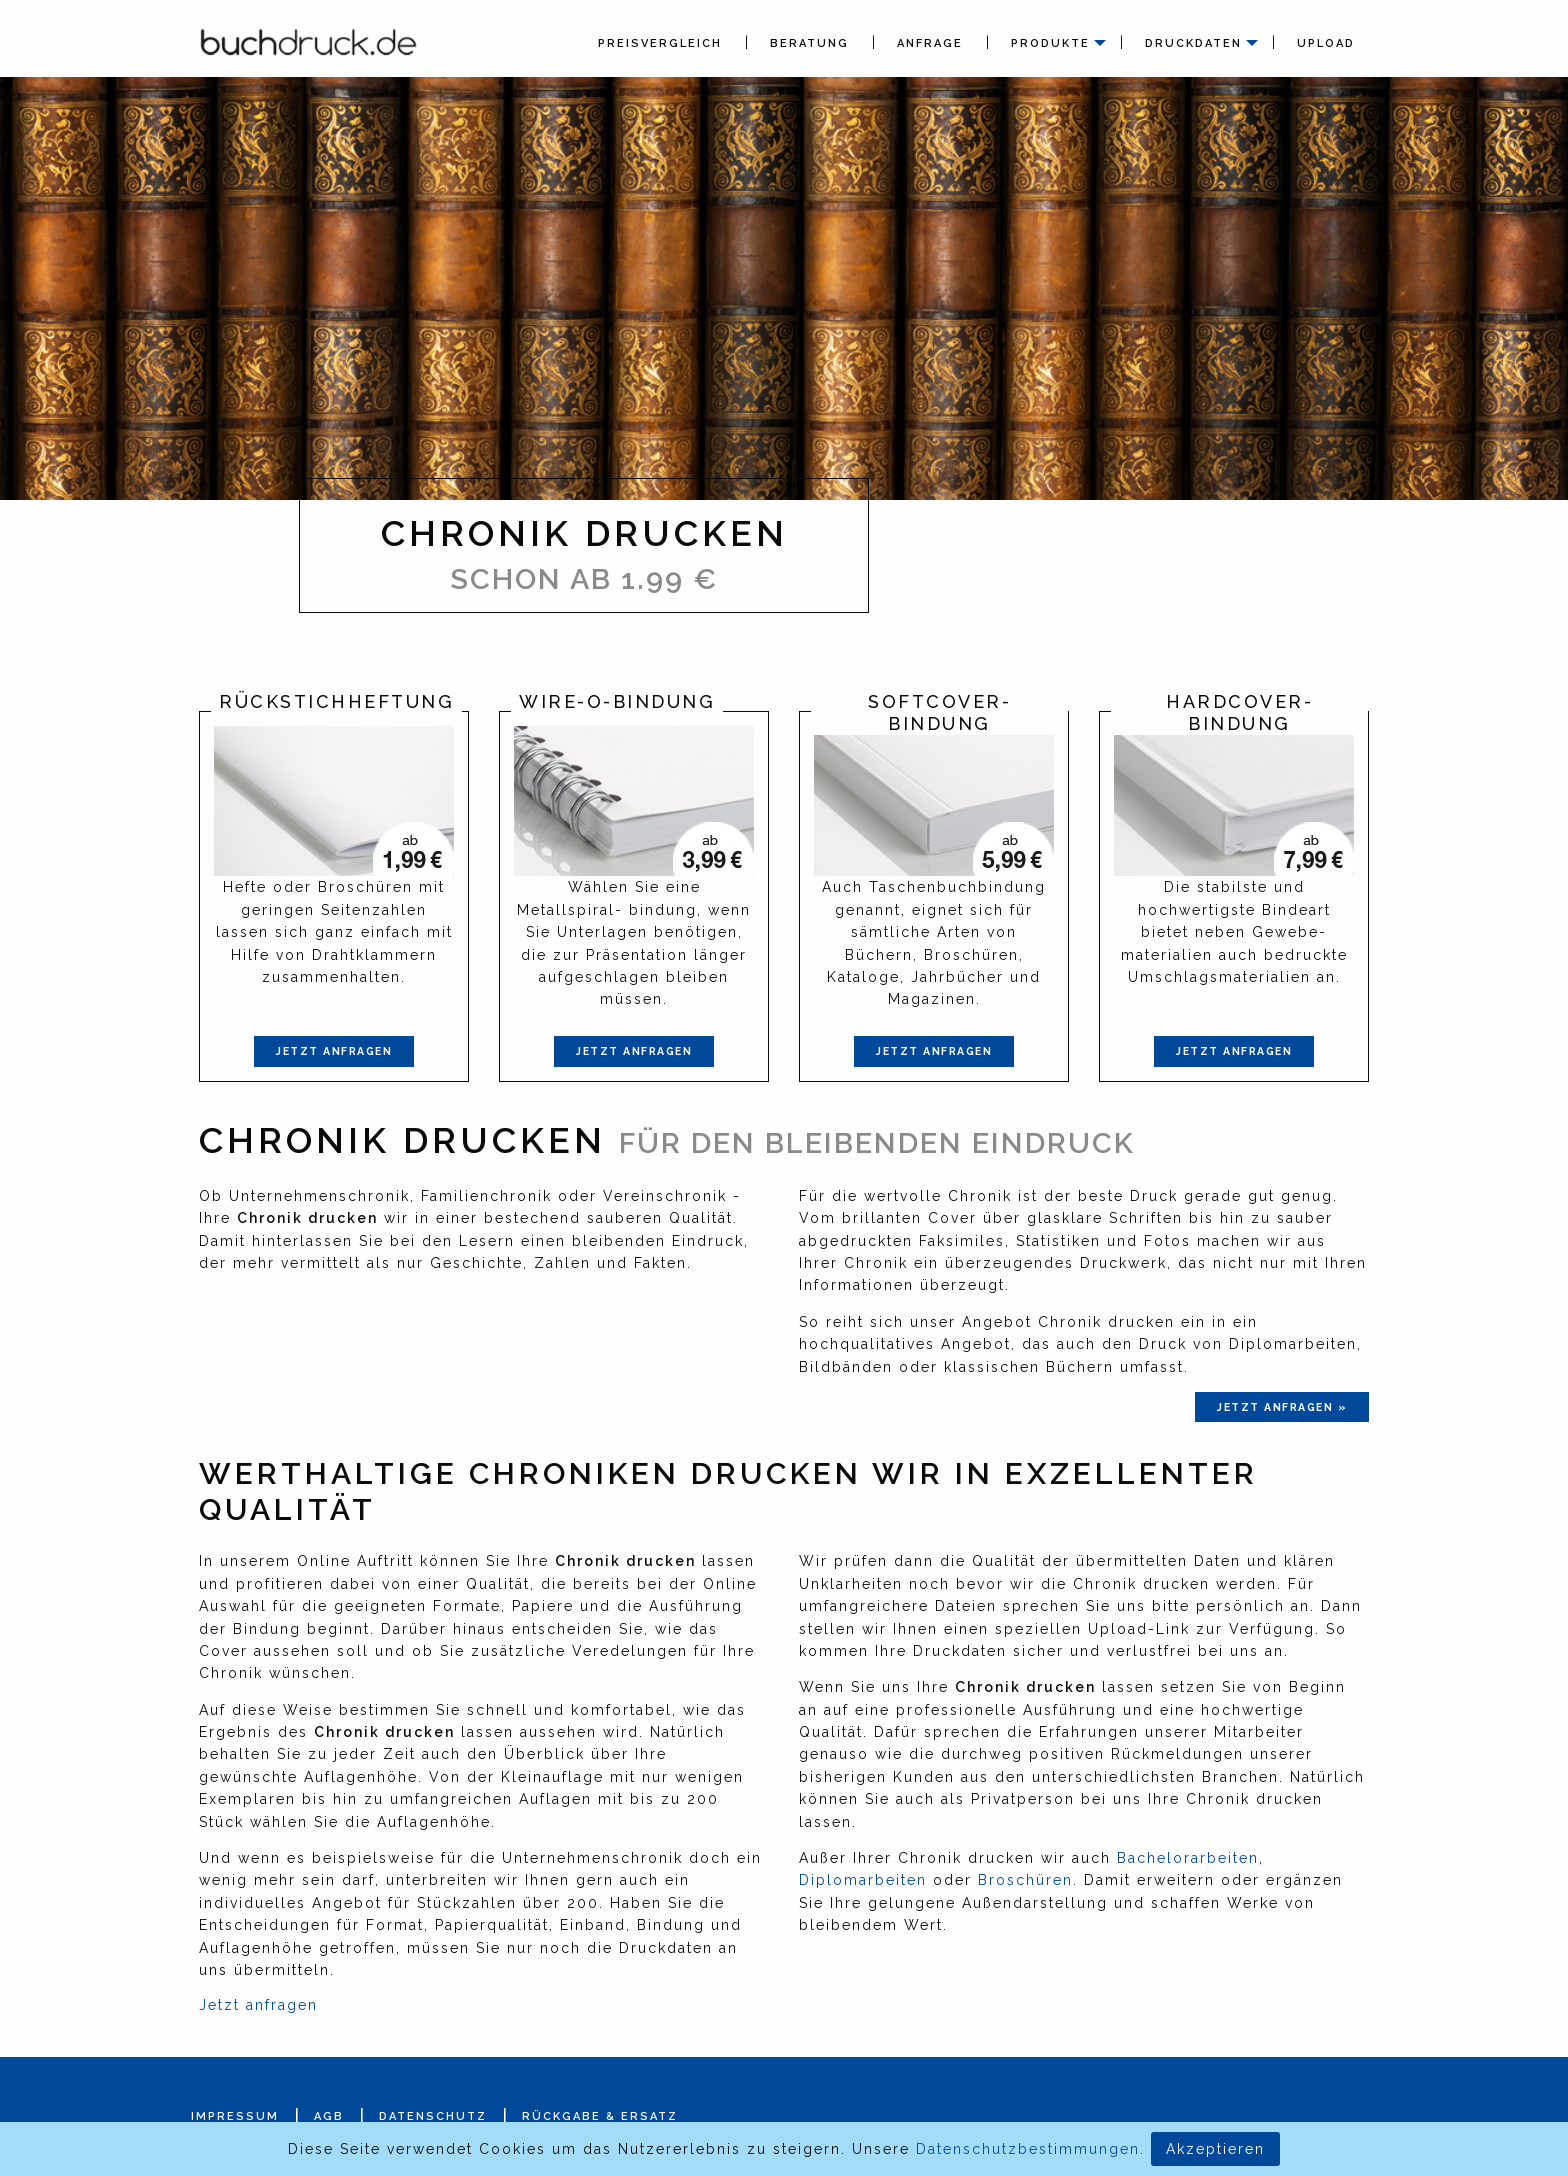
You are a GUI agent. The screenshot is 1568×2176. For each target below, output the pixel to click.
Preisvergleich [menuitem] (660, 43)
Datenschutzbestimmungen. (1030, 2149)
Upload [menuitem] (1326, 43)
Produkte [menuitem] (1050, 43)
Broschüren (1025, 1880)
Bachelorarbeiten (1188, 1858)
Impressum (235, 2116)
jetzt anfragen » (1282, 1407)
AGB (329, 2116)
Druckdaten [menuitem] (1193, 43)
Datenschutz (433, 2116)
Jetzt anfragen (334, 1051)
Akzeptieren (1215, 2149)
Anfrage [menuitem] (930, 43)
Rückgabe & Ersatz (600, 2116)
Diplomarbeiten (863, 1880)
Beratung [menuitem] (809, 43)
